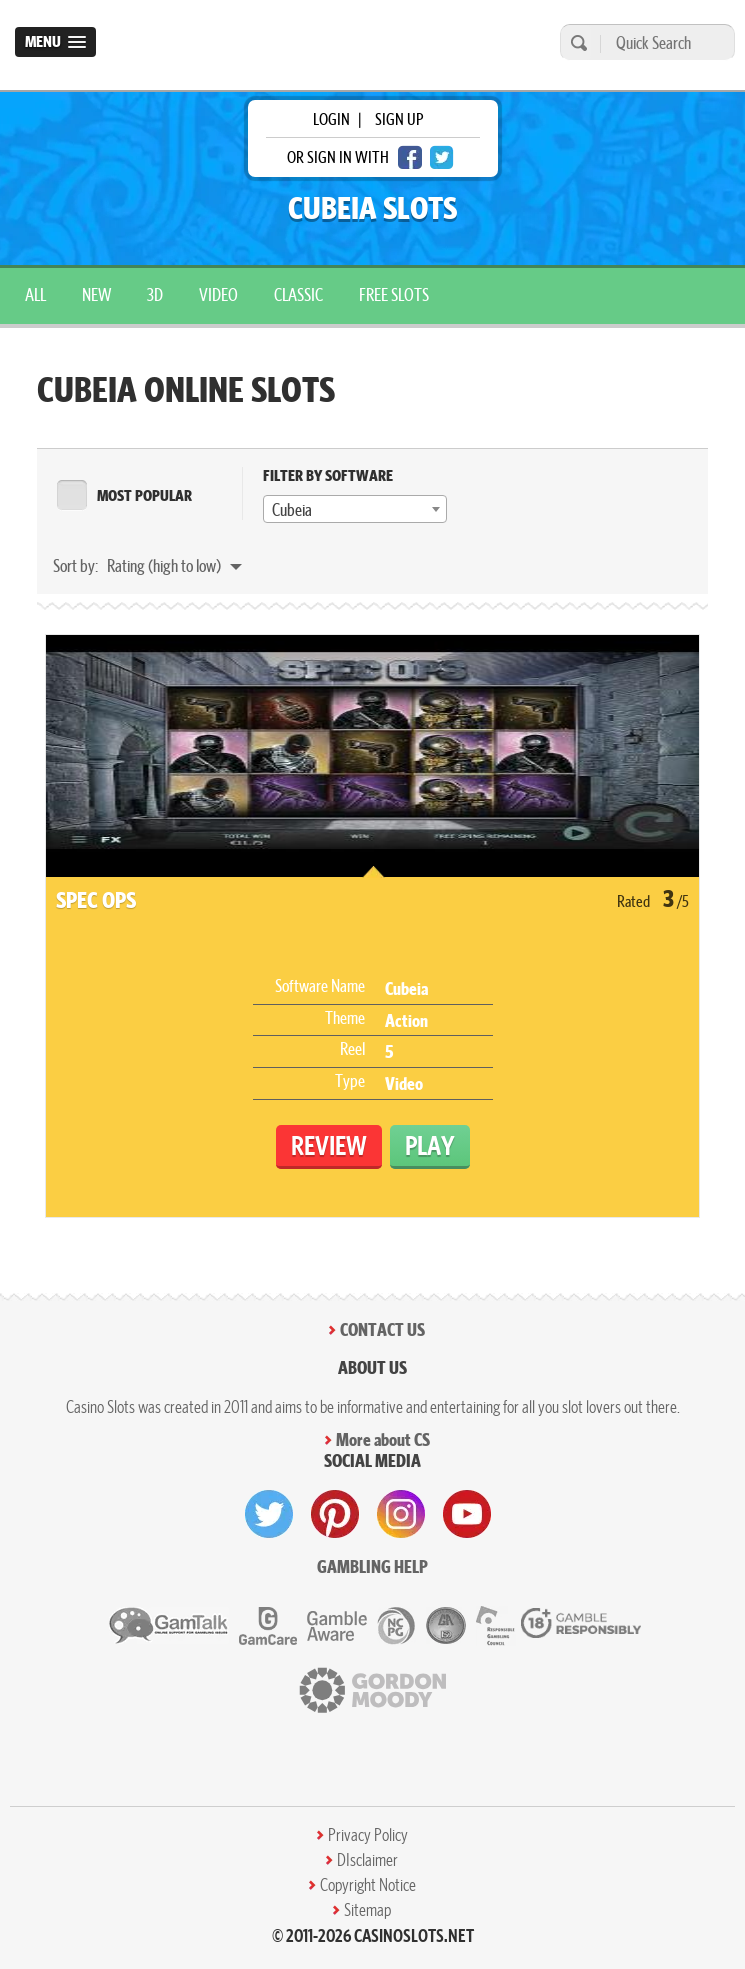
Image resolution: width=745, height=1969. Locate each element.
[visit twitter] (269, 1514)
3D (155, 294)
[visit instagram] (401, 1514)
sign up (399, 119)
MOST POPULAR (144, 495)
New (96, 294)
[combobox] (355, 509)
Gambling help (372, 1566)
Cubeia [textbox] (292, 509)
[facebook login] (410, 157)
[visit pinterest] (335, 1514)
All (35, 294)
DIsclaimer (367, 1860)
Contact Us (382, 1329)
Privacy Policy (368, 1835)
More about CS (383, 1439)
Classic (298, 294)
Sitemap (367, 1910)
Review (329, 1145)
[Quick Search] (662, 42)
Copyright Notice (368, 1885)
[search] (576, 42)
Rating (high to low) (165, 565)
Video (218, 294)
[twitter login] (442, 157)
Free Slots (394, 294)
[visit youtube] (467, 1514)
